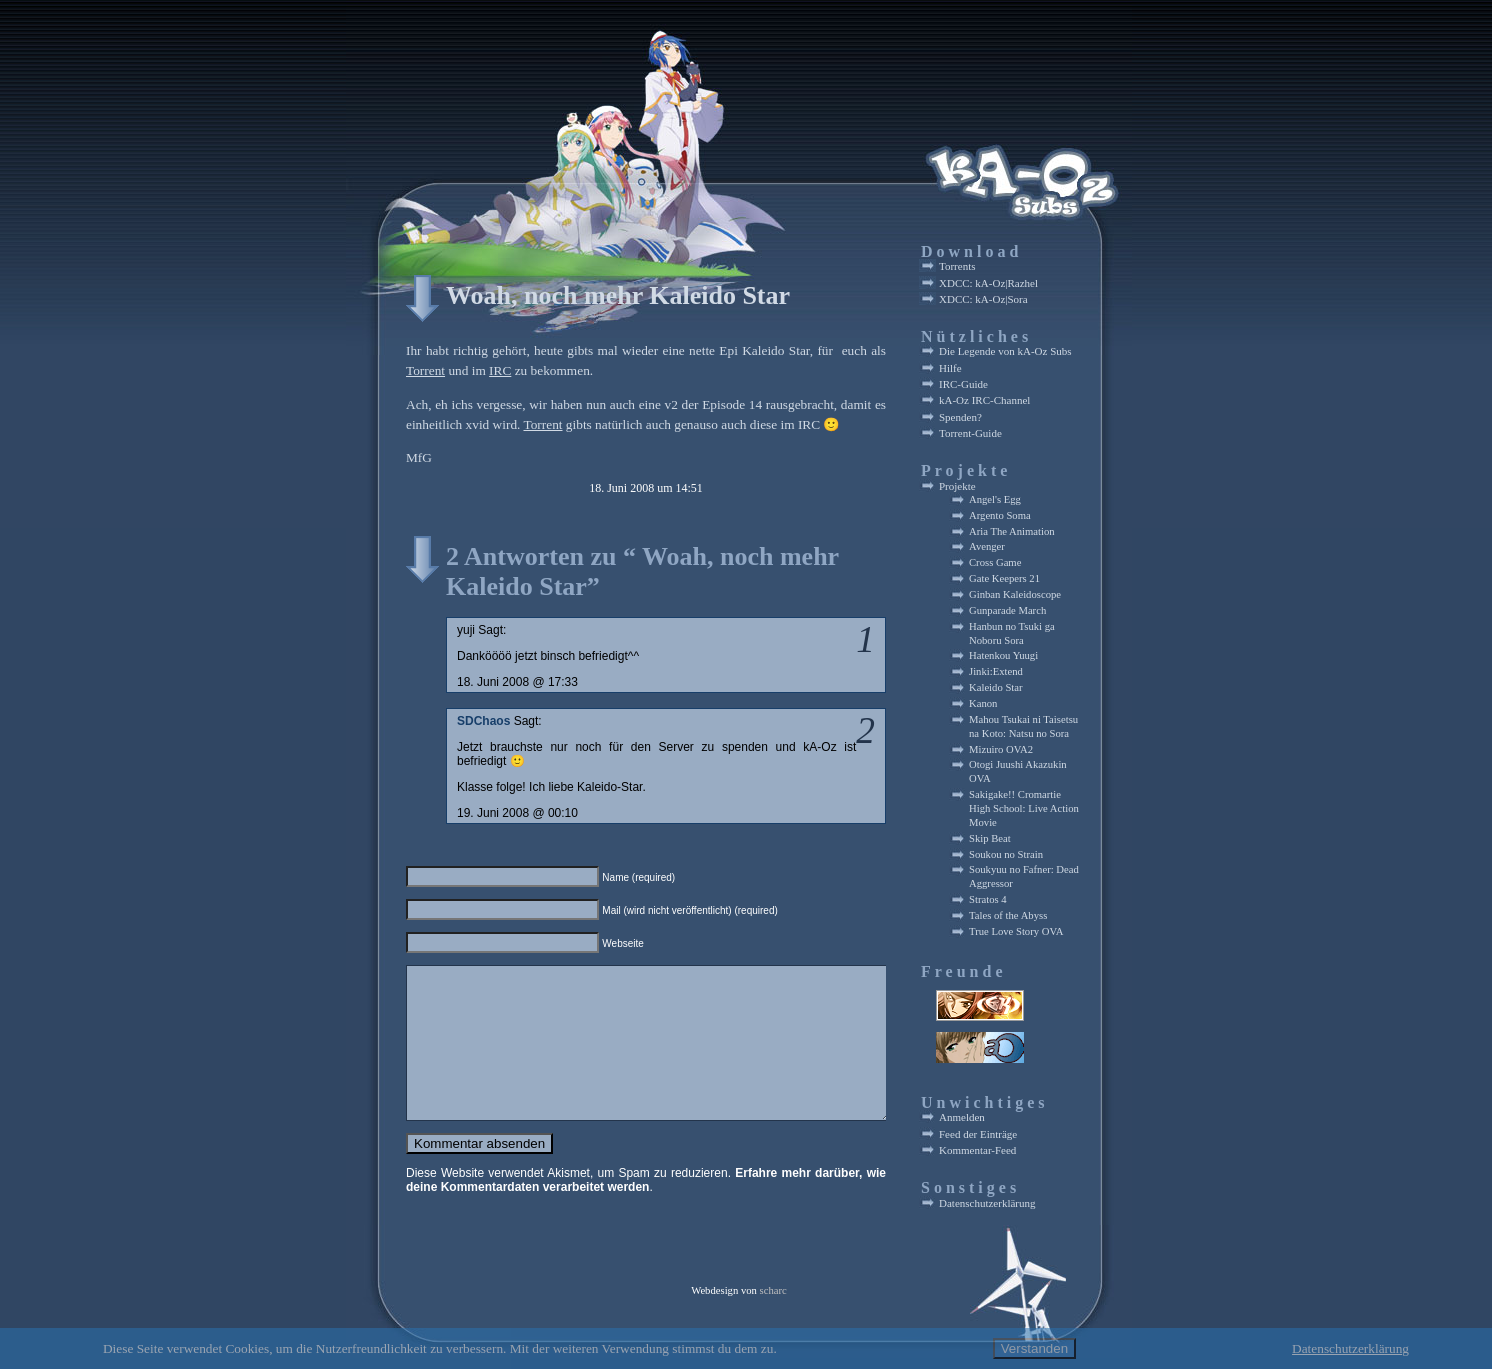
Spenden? (960, 417)
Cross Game (995, 562)
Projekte (957, 486)
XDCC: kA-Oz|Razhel (988, 283)
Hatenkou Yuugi (1003, 655)
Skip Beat (990, 838)
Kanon (983, 703)
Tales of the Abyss (1008, 915)
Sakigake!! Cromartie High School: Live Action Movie (1024, 808)
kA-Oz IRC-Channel (984, 400)
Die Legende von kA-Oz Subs (1005, 351)
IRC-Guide (963, 384)
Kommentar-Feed (977, 1150)
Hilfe (950, 368)
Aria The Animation (1012, 531)
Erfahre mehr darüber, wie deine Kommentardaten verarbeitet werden (646, 1210)
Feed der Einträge (978, 1134)
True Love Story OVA (1016, 931)
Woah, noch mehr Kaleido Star (618, 295)
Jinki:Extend (996, 671)
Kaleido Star (996, 687)
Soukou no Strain (1006, 854)
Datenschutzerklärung (987, 1203)
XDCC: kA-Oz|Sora (983, 299)
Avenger (987, 546)
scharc (773, 1301)
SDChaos (483, 721)
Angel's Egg (995, 499)
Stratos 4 (988, 899)
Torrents (957, 266)
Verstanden (1034, 1348)
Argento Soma (1000, 515)
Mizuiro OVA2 (1001, 749)
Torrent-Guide (970, 433)
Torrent (425, 370)
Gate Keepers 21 (1004, 578)
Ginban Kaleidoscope (1015, 594)
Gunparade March (1007, 610)
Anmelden (962, 1117)
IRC (500, 370)
